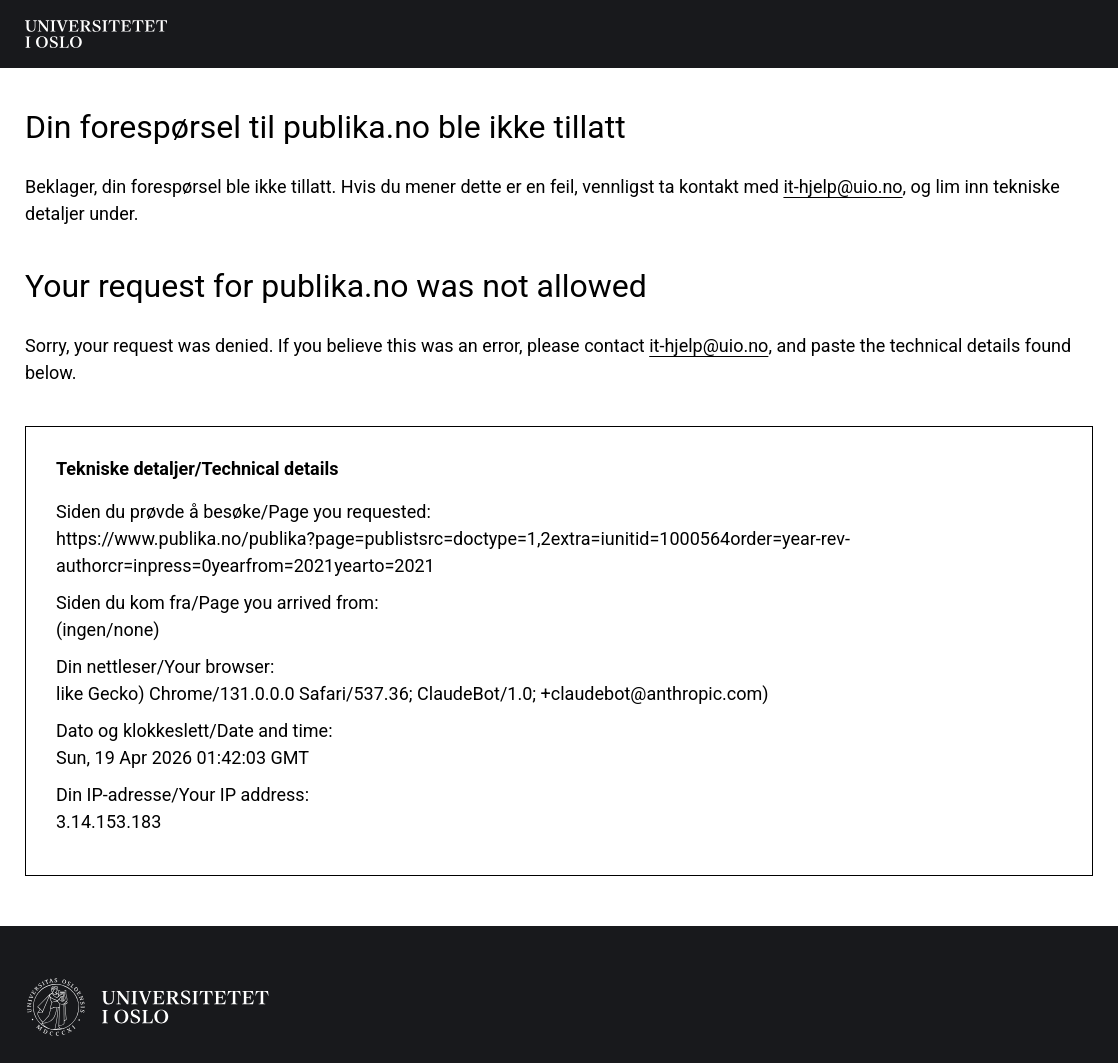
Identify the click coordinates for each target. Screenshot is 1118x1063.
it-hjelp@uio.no (842, 186)
